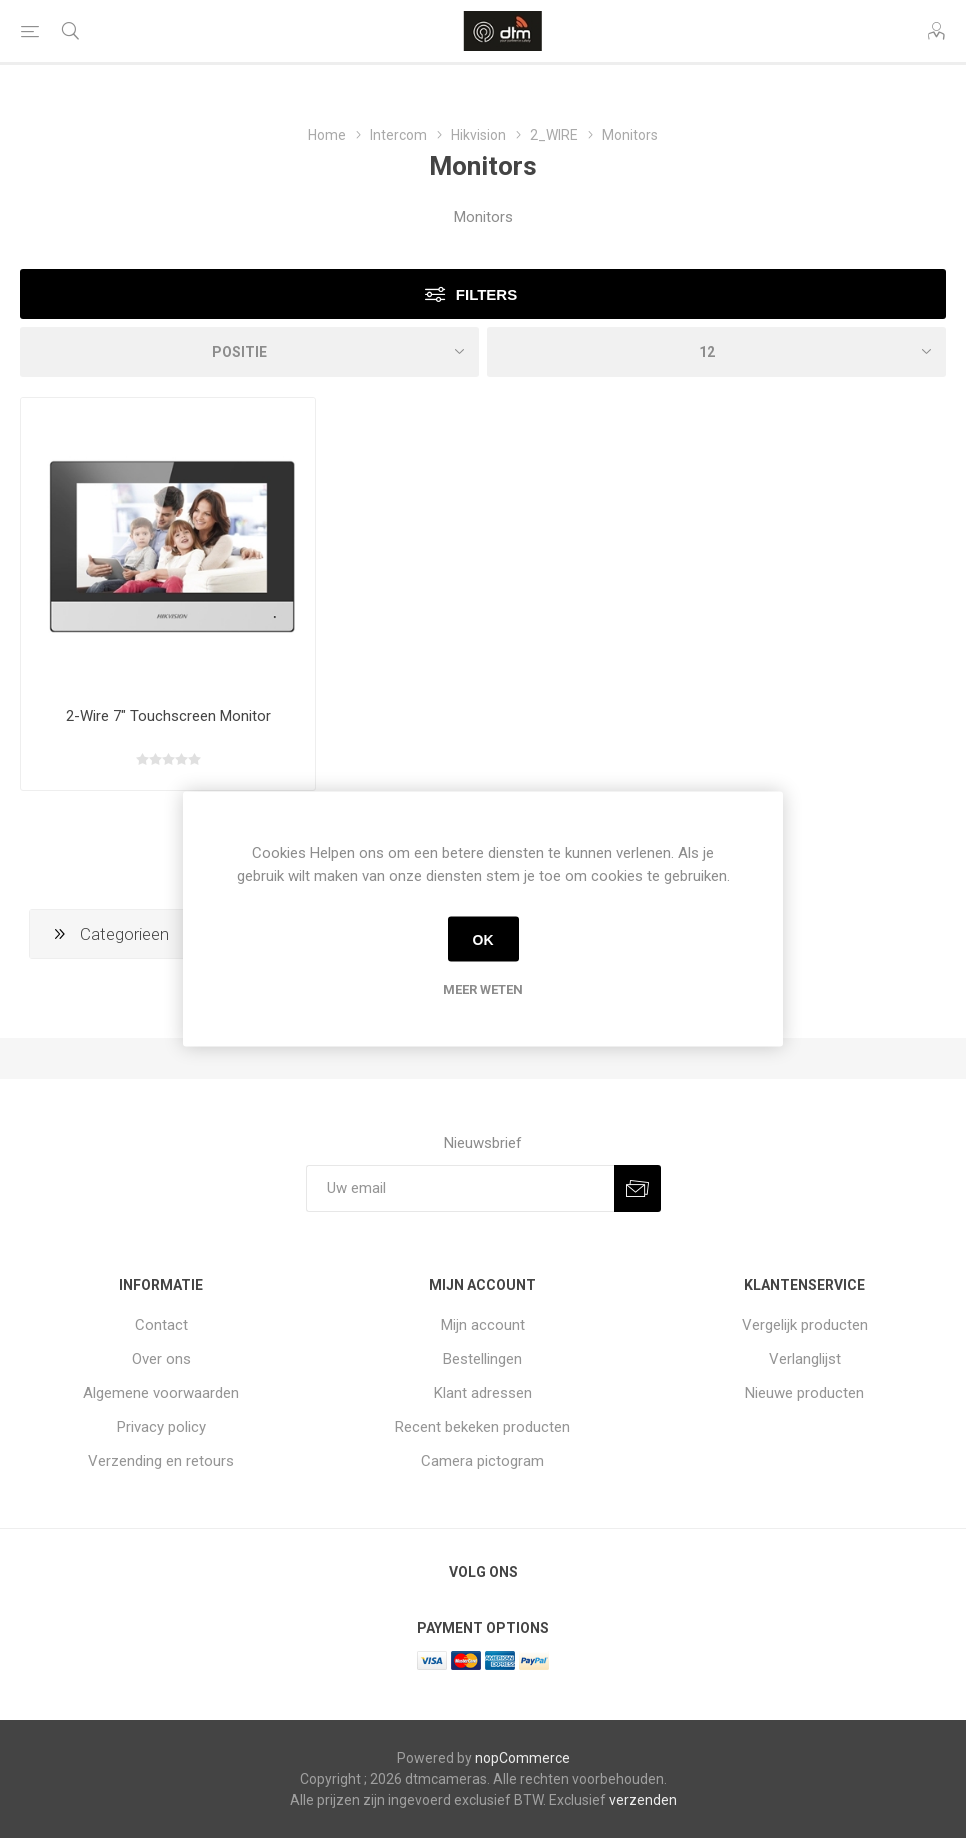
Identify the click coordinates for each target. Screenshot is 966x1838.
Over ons (161, 1359)
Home (327, 135)
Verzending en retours (161, 1461)
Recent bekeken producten (482, 1427)
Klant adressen (483, 1393)
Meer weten (483, 989)
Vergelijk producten (805, 1325)
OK (483, 939)
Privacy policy (161, 1427)
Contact (161, 1325)
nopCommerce (522, 1758)
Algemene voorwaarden (161, 1393)
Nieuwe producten (804, 1393)
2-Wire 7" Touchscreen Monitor (168, 716)
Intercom (398, 135)
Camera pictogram (482, 1461)
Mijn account (483, 1325)
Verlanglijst (805, 1359)
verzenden (643, 1800)
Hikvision (478, 135)
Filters (486, 294)
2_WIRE (554, 135)
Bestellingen (482, 1359)
